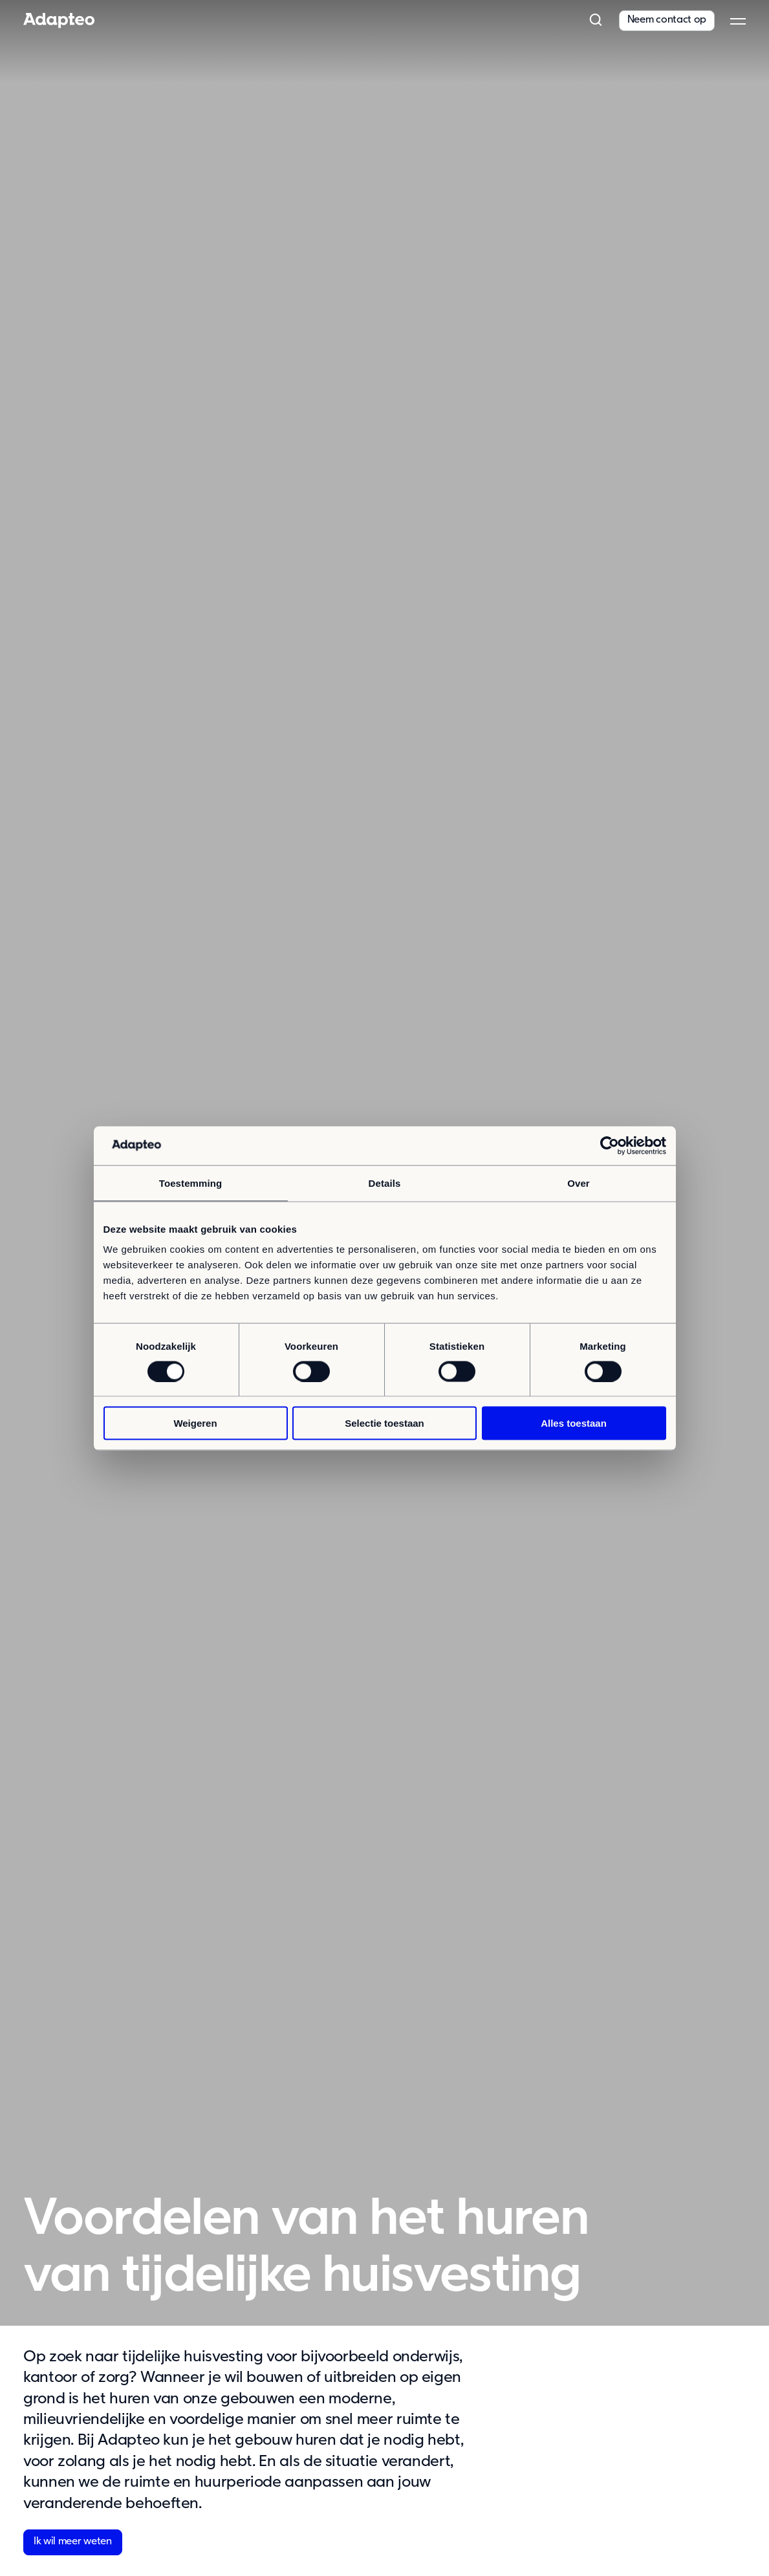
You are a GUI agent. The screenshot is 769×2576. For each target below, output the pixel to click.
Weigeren (195, 1423)
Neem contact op (666, 20)
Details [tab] (385, 1182)
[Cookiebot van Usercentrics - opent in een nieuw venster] (609, 1145)
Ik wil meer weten (73, 2542)
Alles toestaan (574, 1423)
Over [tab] (578, 1182)
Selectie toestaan (384, 1423)
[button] (595, 20)
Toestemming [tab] (190, 1182)
